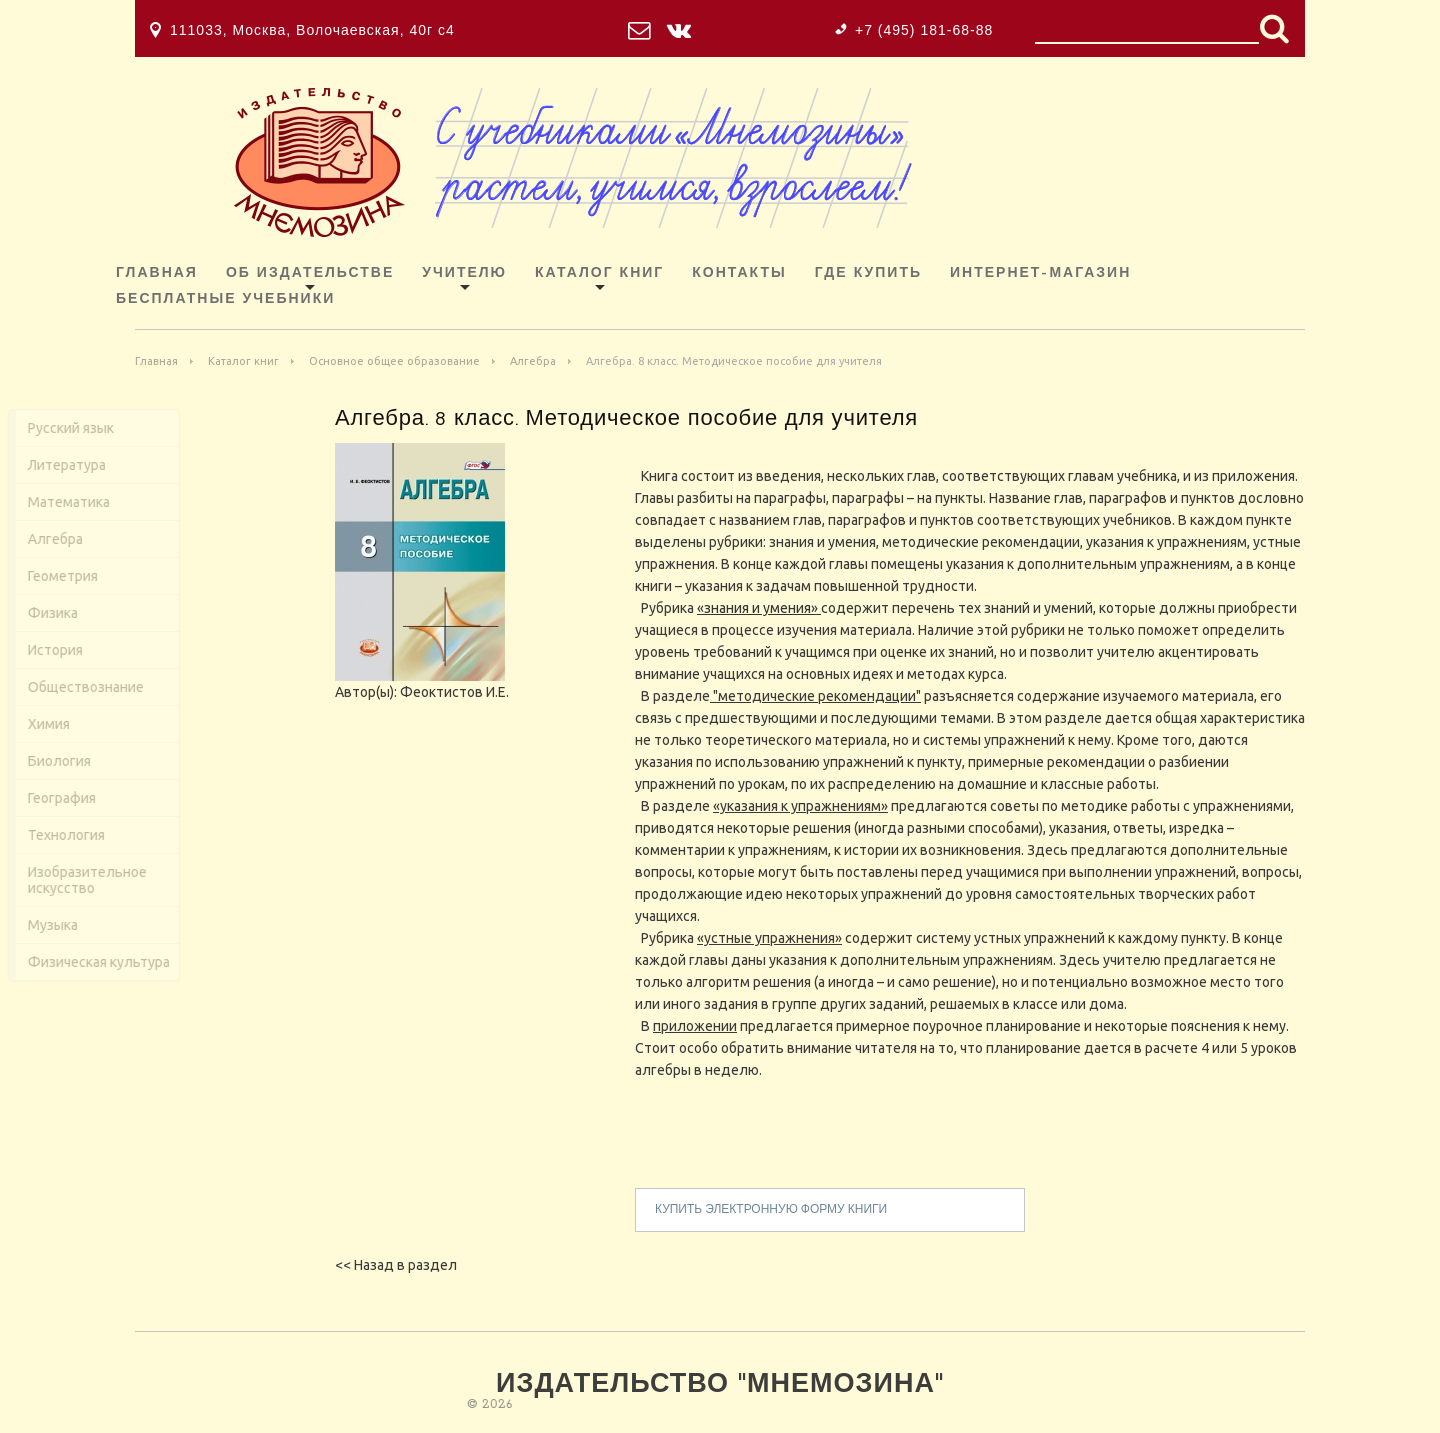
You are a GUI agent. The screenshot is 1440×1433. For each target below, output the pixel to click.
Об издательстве (310, 273)
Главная (157, 273)
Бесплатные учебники (225, 299)
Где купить (868, 273)
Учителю (464, 273)
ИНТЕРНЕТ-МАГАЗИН (1040, 273)
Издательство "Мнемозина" (720, 1385)
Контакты (739, 273)
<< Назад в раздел (396, 1265)
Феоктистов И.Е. (454, 700)
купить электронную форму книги (771, 1218)
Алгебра (533, 361)
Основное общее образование (394, 361)
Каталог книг (599, 273)
